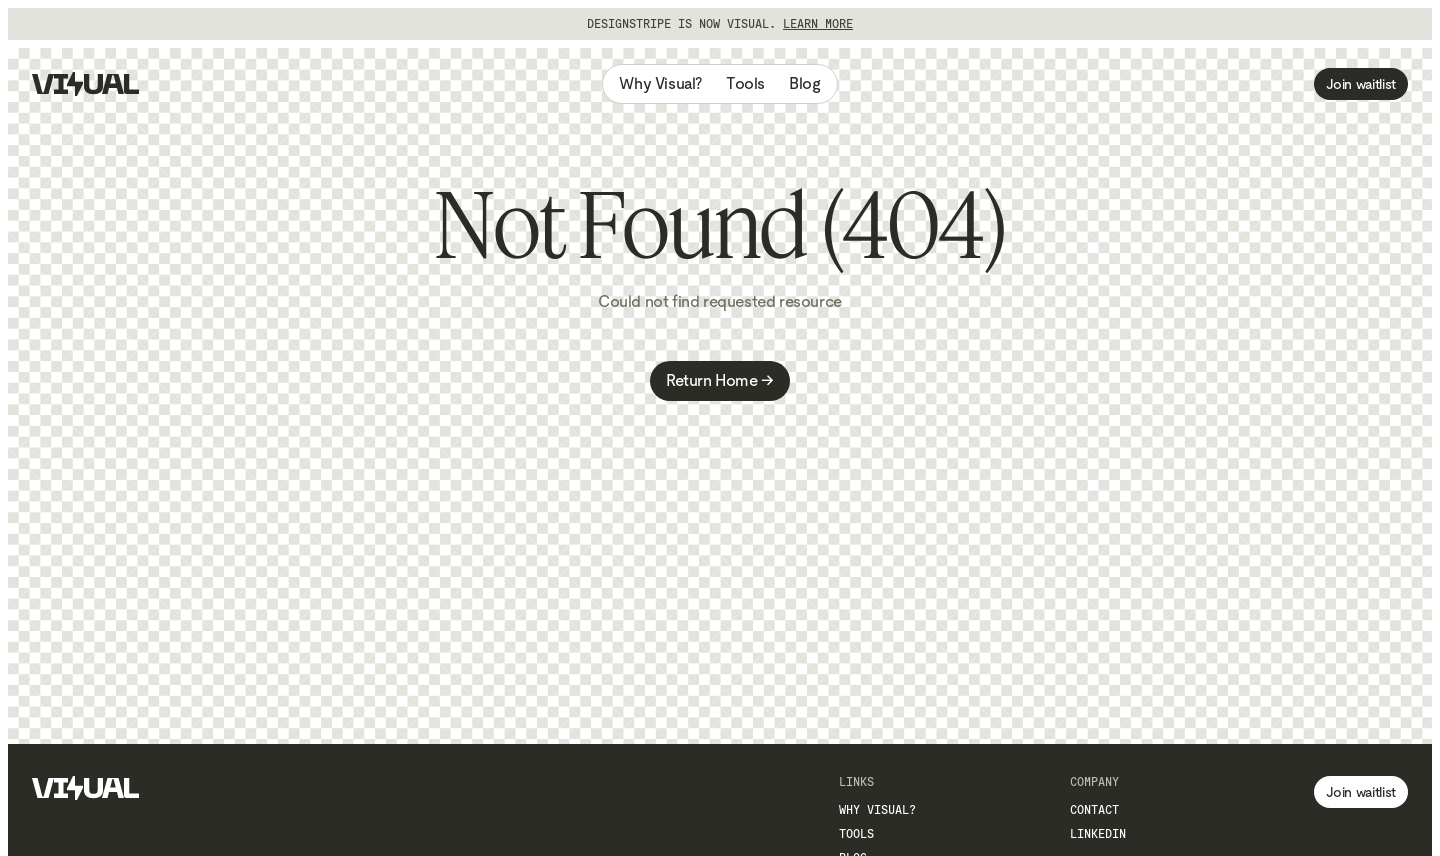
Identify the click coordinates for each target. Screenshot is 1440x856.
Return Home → (720, 380)
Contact (1094, 810)
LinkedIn (1098, 834)
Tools (745, 83)
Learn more (818, 24)
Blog (804, 83)
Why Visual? (660, 83)
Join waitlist (1361, 84)
